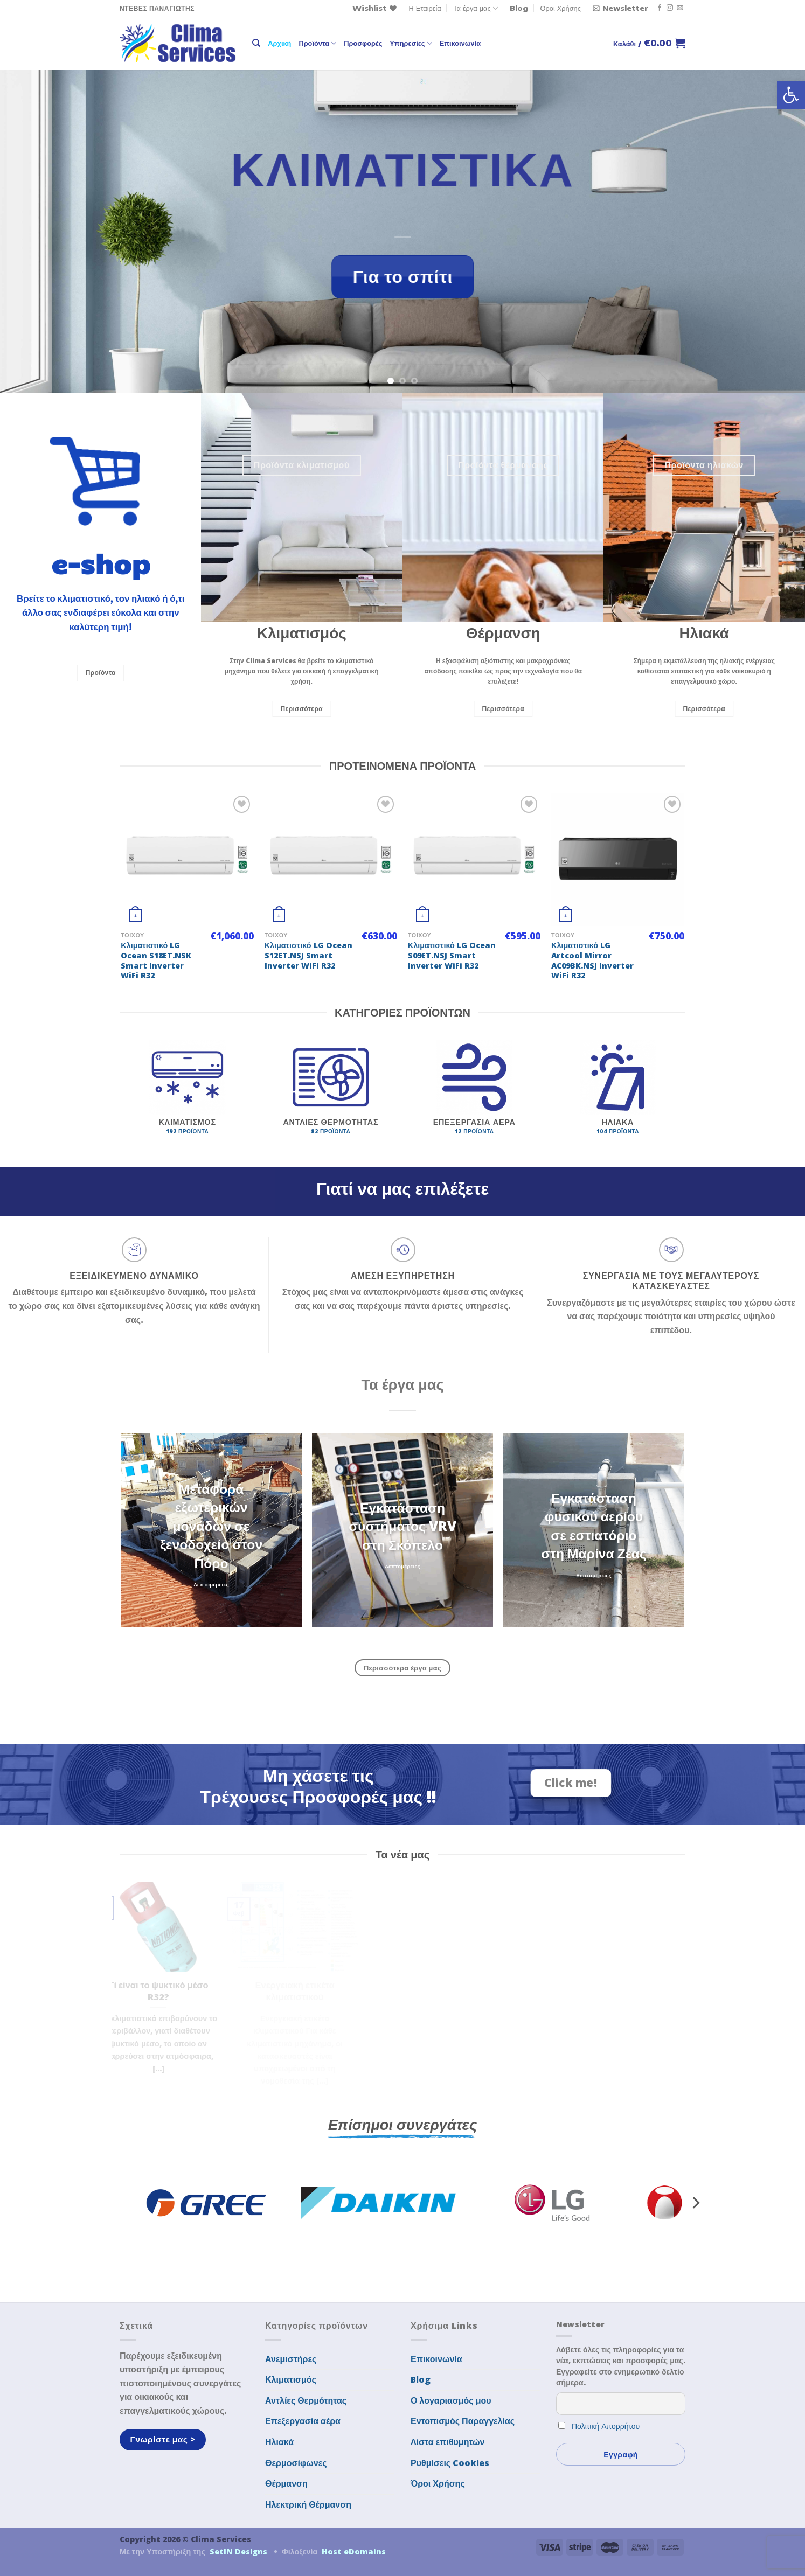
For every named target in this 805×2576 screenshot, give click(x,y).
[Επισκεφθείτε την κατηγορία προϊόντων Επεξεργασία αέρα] (474, 1087)
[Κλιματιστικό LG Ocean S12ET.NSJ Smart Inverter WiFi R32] (331, 859)
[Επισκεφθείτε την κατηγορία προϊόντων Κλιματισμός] (187, 1087)
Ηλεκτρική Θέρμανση (308, 2504)
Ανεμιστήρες (290, 2359)
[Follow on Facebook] (659, 8)
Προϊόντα (317, 43)
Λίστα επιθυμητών (448, 2442)
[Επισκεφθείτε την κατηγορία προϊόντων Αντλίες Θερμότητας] (331, 1087)
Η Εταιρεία (425, 8)
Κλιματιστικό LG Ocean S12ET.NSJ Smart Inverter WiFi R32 (308, 955)
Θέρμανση (286, 2483)
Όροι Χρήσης (560, 8)
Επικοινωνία (460, 43)
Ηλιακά (279, 2442)
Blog (519, 8)
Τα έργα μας (475, 8)
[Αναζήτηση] (256, 43)
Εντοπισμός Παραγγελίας (463, 2421)
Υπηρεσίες (411, 43)
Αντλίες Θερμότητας (305, 2400)
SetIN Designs (238, 2551)
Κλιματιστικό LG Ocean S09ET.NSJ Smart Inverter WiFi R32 (452, 955)
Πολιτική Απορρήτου (606, 2426)
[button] (791, 95)
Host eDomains (354, 2551)
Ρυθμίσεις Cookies (450, 2463)
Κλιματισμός (290, 2379)
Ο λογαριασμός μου (451, 2400)
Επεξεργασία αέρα (303, 2421)
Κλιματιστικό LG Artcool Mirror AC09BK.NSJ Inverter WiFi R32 (592, 960)
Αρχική (279, 43)
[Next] (695, 2202)
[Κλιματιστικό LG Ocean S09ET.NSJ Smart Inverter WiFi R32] (474, 859)
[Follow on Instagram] (670, 8)
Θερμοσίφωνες (296, 2463)
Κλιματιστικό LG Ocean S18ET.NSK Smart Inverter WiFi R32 (156, 960)
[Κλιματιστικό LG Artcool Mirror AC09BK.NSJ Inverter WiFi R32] (617, 859)
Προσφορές (363, 43)
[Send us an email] (680, 8)
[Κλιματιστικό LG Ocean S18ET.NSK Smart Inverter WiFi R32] (187, 859)
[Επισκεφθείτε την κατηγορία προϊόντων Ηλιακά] (617, 1087)
